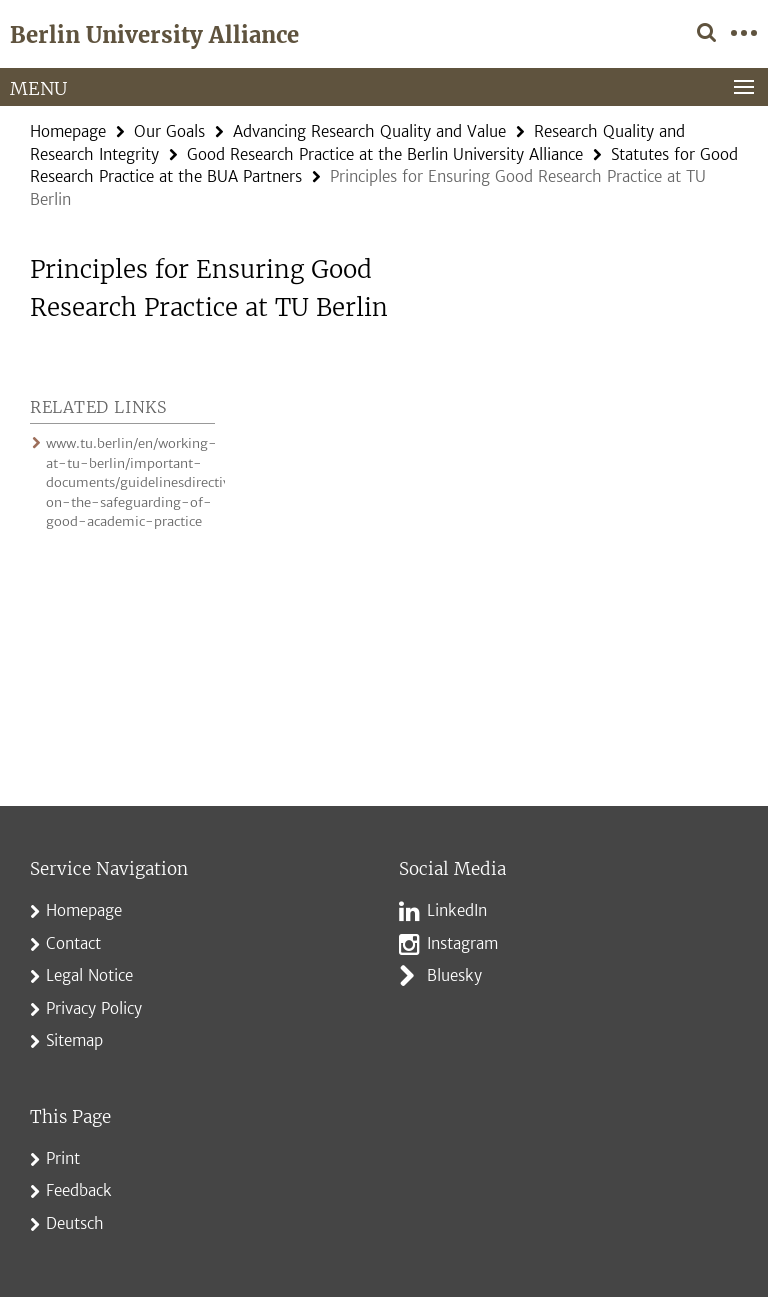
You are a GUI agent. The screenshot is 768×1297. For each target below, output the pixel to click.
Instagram (462, 943)
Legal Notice (89, 975)
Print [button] (63, 1158)
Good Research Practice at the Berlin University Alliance (385, 154)
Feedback (79, 1190)
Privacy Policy (94, 1008)
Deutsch (75, 1223)
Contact (73, 943)
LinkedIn (457, 910)
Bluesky (454, 975)
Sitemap (74, 1040)
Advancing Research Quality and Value (369, 131)
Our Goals (169, 131)
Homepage (68, 131)
